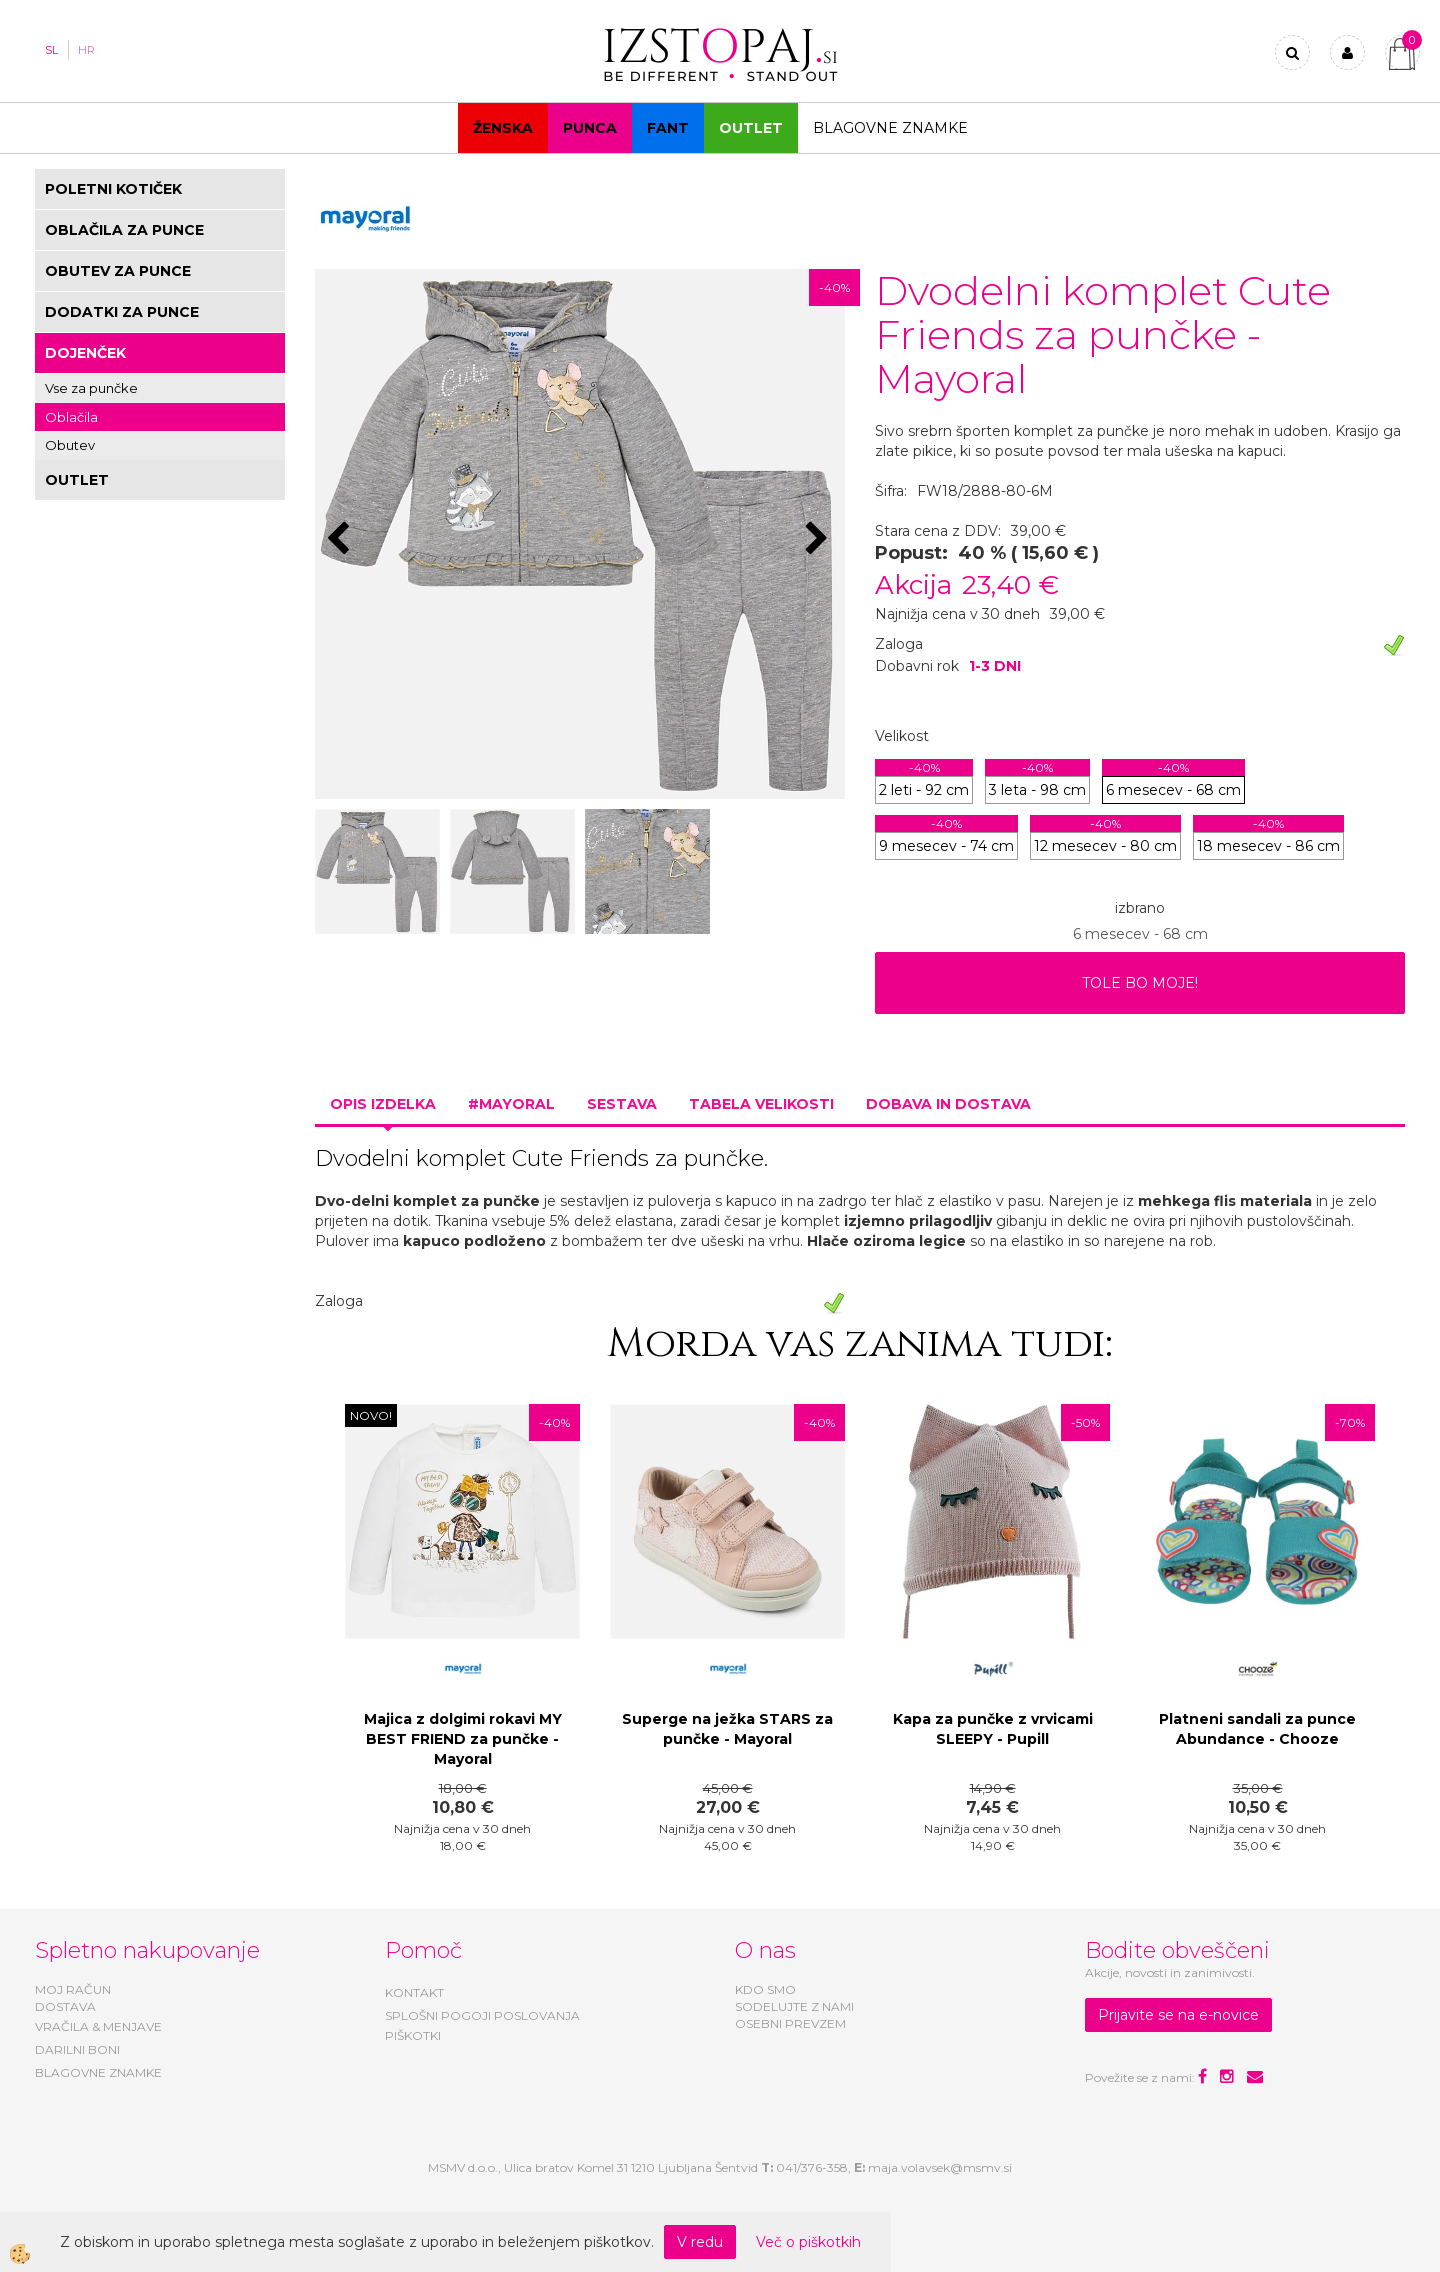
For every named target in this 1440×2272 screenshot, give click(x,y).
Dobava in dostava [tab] (948, 1104)
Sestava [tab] (622, 1104)
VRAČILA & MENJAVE (98, 2026)
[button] (819, 540)
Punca (590, 128)
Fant (668, 128)
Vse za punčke (91, 388)
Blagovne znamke (890, 128)
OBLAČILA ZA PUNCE (124, 230)
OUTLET (751, 128)
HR (86, 50)
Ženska (503, 128)
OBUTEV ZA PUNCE (118, 271)
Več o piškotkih (808, 2242)
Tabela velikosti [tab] (761, 1104)
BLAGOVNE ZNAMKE (98, 2072)
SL (51, 50)
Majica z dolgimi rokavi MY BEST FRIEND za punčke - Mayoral (463, 1739)
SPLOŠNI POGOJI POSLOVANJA (482, 2015)
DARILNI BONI (77, 2049)
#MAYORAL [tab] (511, 1104)
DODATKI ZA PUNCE (122, 312)
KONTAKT (414, 1992)
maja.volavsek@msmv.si (940, 2167)
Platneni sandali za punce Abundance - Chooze (1257, 1729)
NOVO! (371, 1415)
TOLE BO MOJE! (1140, 983)
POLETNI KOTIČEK (113, 189)
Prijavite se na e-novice (1178, 2015)
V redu (700, 2242)
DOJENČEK (85, 353)
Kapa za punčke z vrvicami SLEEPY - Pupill (993, 1729)
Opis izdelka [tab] (383, 1104)
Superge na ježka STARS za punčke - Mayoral (727, 1729)
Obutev (70, 445)
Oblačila (71, 417)
